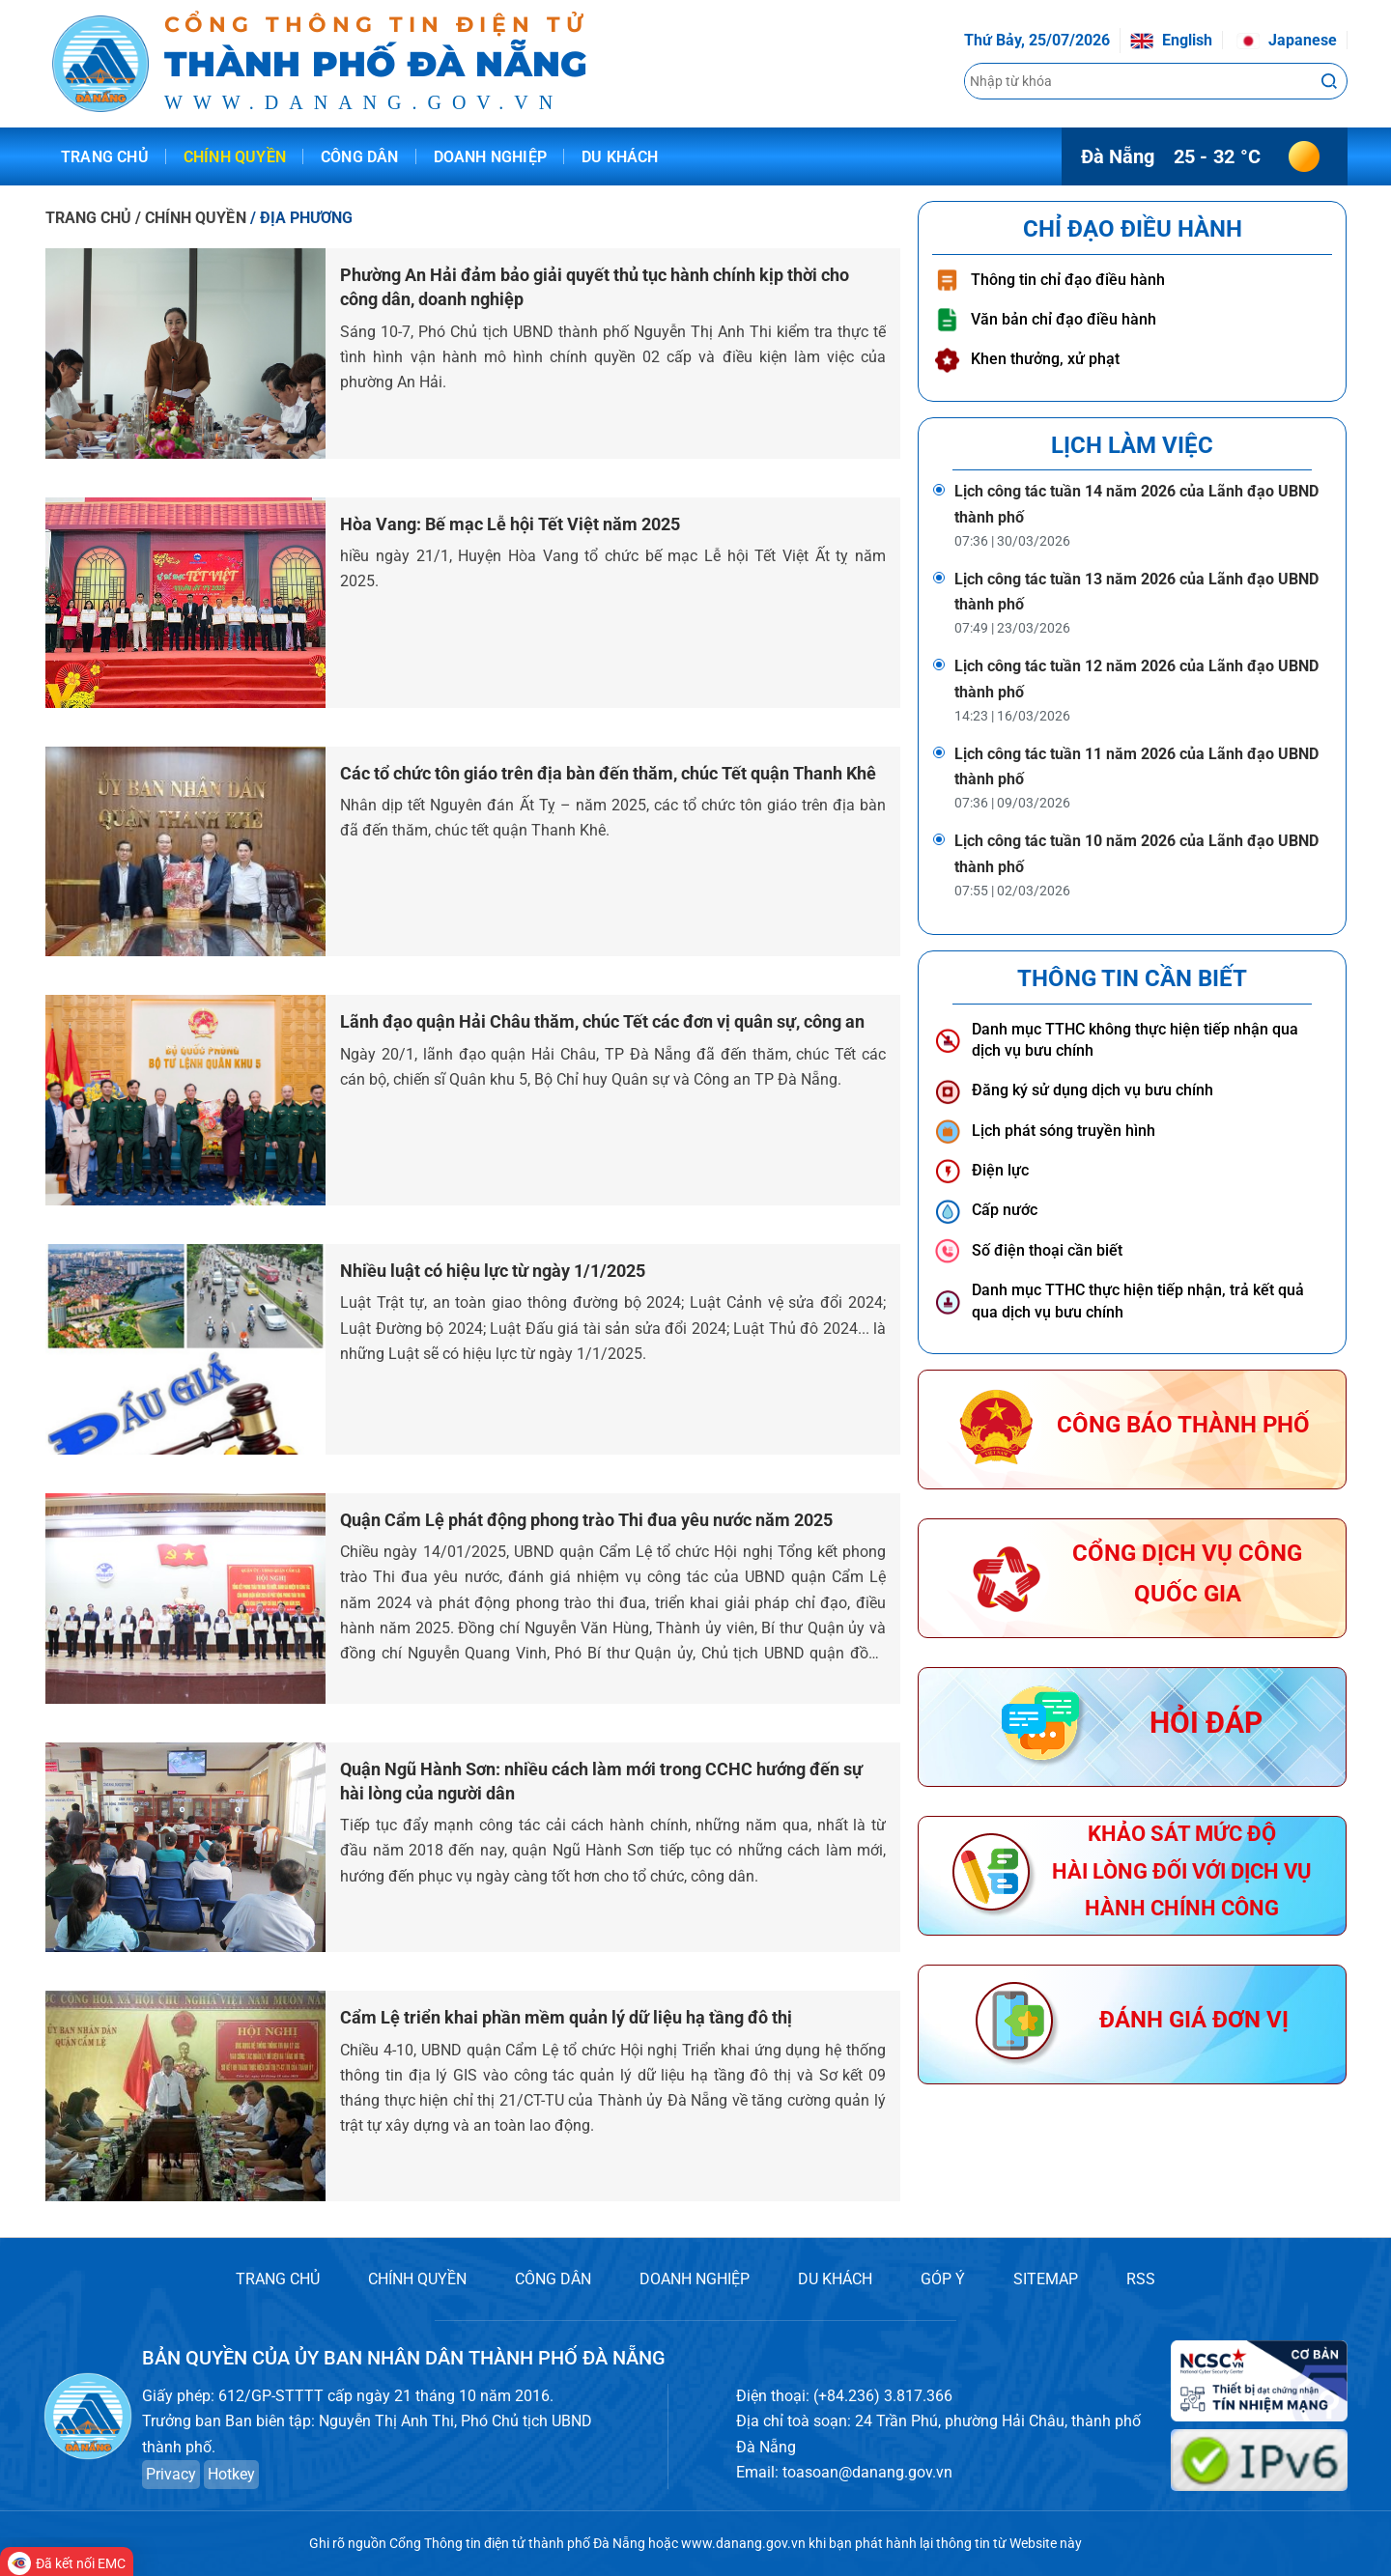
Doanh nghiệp (490, 157)
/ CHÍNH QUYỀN (192, 218)
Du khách (620, 157)
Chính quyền (235, 157)
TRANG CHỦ (88, 218)
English (1171, 40)
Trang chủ (105, 157)
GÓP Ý (943, 2279)
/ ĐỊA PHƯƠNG (301, 218)
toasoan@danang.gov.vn (867, 2472)
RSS (1140, 2279)
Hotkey (231, 2474)
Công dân (360, 157)
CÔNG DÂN (553, 2279)
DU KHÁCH (835, 2279)
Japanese (1286, 40)
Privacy (171, 2474)
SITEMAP (1045, 2279)
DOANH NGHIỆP (694, 2279)
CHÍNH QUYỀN (417, 2279)
